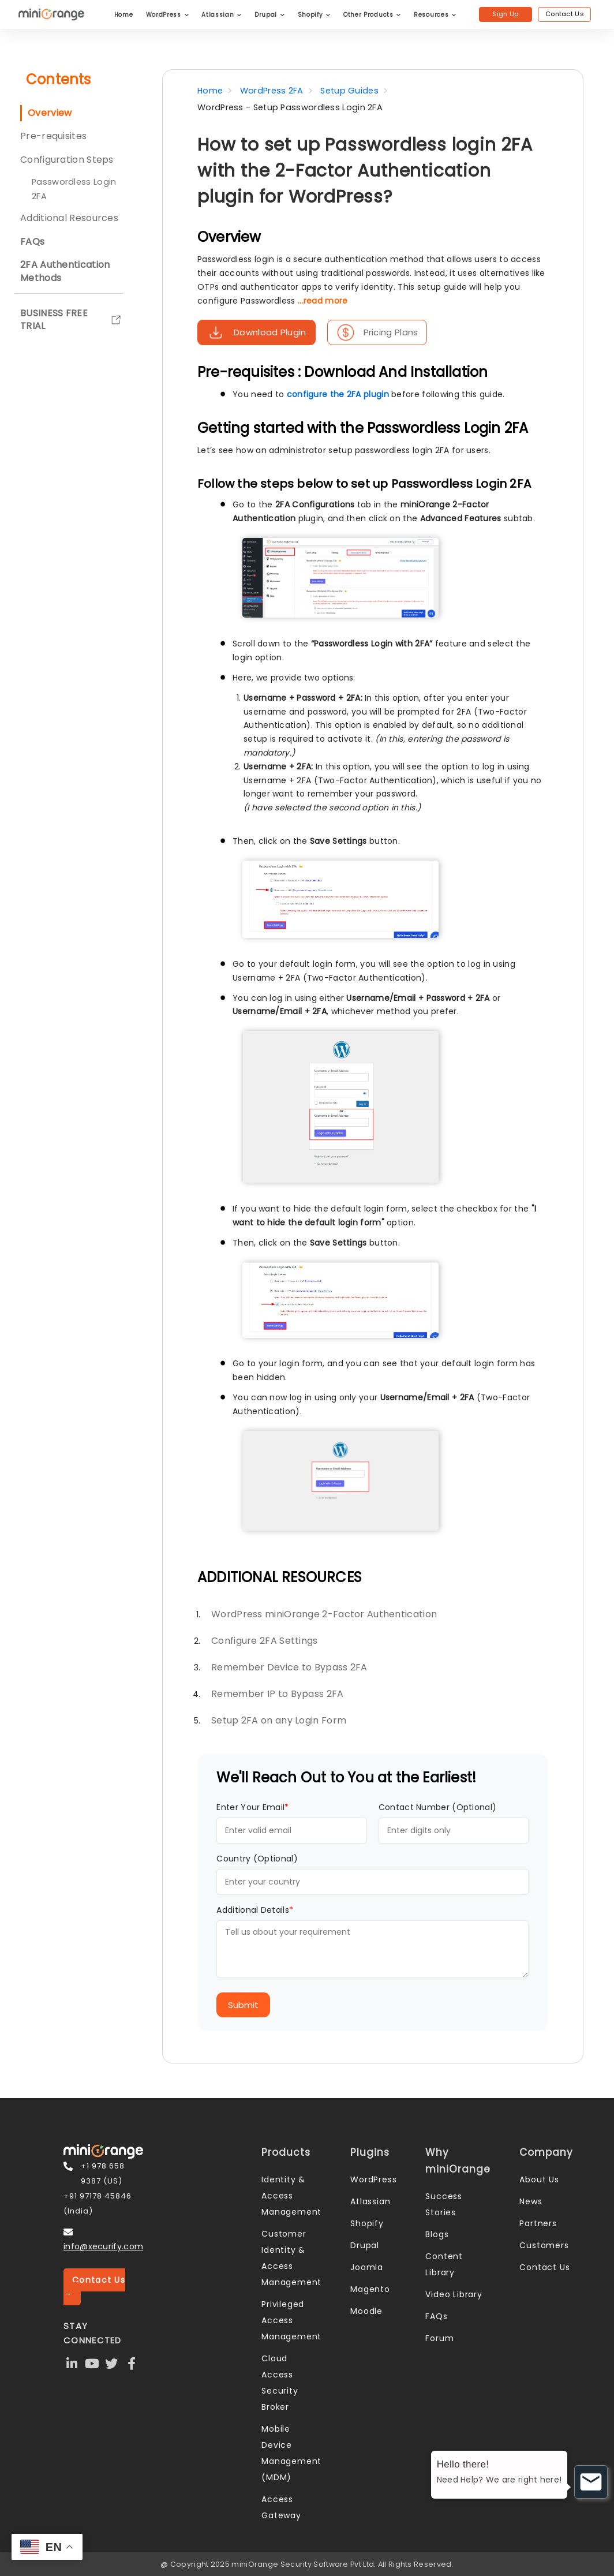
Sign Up (505, 13)
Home (123, 14)
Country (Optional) (256, 1858)
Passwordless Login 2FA (74, 189)
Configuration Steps (67, 159)
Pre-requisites (53, 136)
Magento (370, 2289)
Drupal (269, 14)
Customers (543, 2245)
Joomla (366, 2267)
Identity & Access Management (291, 2196)
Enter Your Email (252, 1807)
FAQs (436, 2316)
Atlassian (221, 14)
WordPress (167, 14)
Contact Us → (94, 2287)
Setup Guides (349, 90)
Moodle (366, 2311)
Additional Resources (69, 218)
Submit (243, 2005)
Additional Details (254, 1910)
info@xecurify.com (103, 2246)
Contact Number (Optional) (438, 1807)
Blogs (436, 2234)
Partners (537, 2223)
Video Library (453, 2294)
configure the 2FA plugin (338, 394)
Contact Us (564, 13)
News (530, 2201)
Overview (50, 112)
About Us (539, 2179)
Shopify (314, 14)
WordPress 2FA (272, 90)
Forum (439, 2338)
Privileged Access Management (291, 2320)
